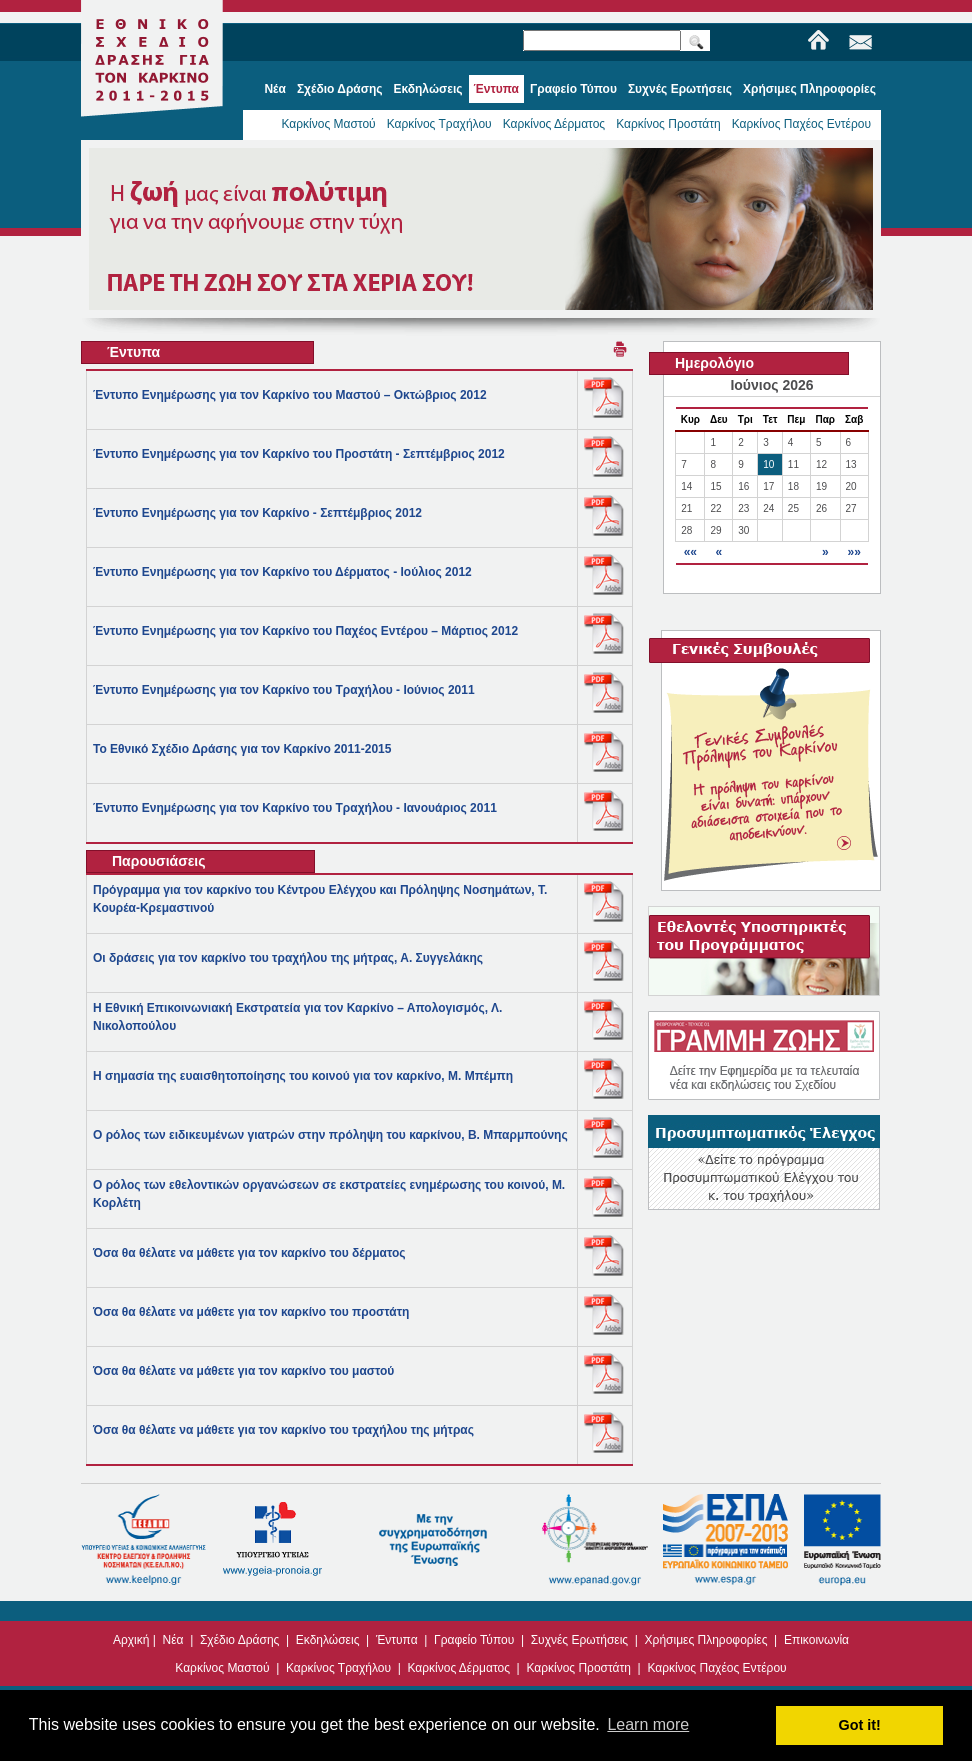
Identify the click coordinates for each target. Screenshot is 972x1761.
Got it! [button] (860, 1725)
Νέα (173, 1640)
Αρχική (131, 1640)
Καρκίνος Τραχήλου (439, 124)
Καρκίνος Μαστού (328, 124)
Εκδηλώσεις (328, 1640)
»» (853, 552)
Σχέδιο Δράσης (239, 1640)
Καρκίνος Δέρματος (554, 124)
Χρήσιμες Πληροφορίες (706, 1640)
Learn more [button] (648, 1724)
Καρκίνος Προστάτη (668, 124)
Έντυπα (397, 1640)
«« (690, 552)
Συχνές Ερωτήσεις (579, 1640)
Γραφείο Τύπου (474, 1640)
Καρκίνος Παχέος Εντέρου (801, 124)
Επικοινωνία (816, 1640)
